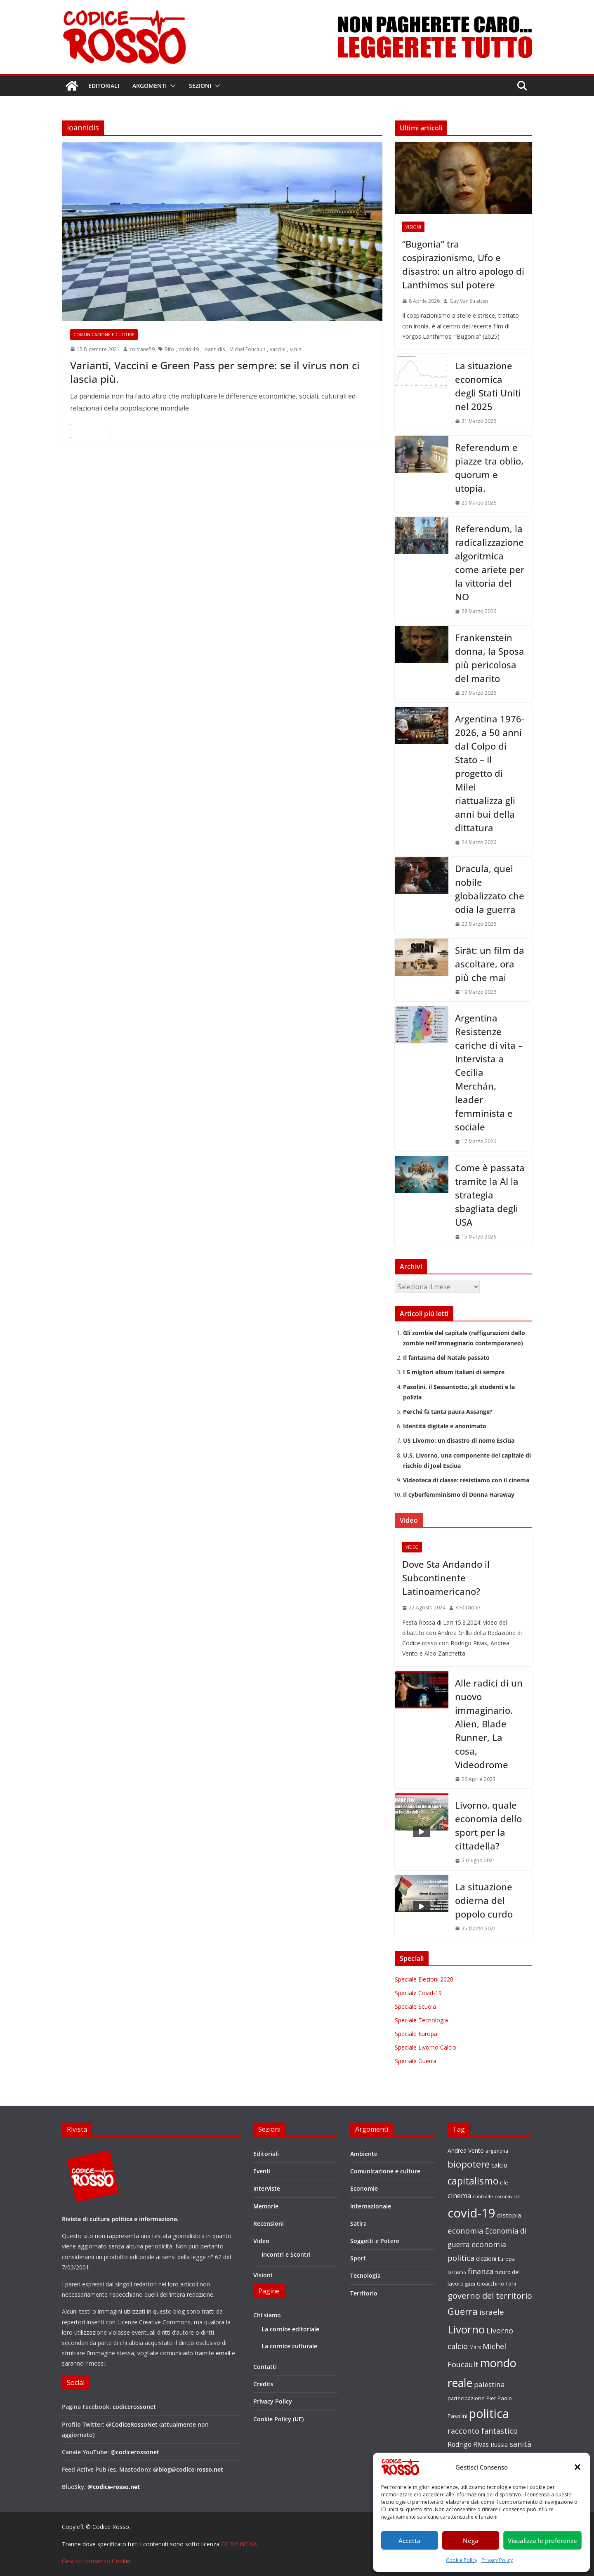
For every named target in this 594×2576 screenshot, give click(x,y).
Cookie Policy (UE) (278, 2419)
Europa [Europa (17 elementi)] (506, 2258)
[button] (577, 2467)
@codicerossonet (135, 2452)
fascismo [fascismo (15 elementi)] (457, 2272)
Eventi (262, 2171)
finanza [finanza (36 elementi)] (480, 2271)
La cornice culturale (289, 2346)
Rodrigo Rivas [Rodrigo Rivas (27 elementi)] (468, 2444)
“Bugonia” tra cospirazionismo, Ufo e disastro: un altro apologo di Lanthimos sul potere (463, 264)
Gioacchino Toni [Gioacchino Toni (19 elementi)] (496, 2283)
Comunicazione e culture (103, 334)
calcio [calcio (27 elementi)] (499, 2165)
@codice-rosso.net (113, 2487)
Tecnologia (365, 2275)
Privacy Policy (497, 2560)
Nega (470, 2540)
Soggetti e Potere (374, 2241)
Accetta (409, 2540)
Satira (358, 2223)
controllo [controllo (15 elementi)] (483, 2196)
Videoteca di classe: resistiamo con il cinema (466, 1480)
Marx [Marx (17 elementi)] (475, 2347)
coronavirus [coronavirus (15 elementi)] (507, 2196)
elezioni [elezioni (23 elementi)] (486, 2258)
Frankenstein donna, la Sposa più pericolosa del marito (489, 657)
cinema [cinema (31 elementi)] (459, 2195)
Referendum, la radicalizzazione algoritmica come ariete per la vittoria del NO (489, 562)
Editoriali (103, 86)
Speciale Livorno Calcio (425, 2047)
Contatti (265, 2367)
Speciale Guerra (415, 2061)
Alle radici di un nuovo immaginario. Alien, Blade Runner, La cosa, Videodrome (489, 1724)
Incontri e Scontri (286, 2254)
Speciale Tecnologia (421, 2020)
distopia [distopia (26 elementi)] (509, 2215)
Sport (358, 2258)
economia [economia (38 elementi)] (465, 2230)
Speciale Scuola (415, 2006)
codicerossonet (134, 2407)
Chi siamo (267, 2315)
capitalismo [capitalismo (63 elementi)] (473, 2181)
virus (295, 349)
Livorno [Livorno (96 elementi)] (466, 2329)
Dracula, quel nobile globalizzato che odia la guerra (489, 888)
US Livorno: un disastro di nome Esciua (458, 1440)
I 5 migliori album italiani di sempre (453, 1372)
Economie (364, 2188)
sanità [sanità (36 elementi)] (520, 2444)
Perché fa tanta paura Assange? (448, 1411)
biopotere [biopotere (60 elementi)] (469, 2164)
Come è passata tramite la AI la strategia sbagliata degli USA (490, 1194)
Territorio (363, 2293)
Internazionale (370, 2206)
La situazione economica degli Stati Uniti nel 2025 (488, 386)
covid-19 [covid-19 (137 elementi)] (471, 2213)
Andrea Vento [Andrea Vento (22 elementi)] (466, 2150)
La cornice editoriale (290, 2329)
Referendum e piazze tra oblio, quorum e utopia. (489, 467)
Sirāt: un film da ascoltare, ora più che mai (489, 964)
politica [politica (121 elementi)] (489, 2413)
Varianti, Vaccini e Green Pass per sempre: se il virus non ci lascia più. (215, 372)
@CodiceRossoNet (132, 2424)
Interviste (266, 2188)
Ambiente (363, 2154)
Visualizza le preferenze (542, 2540)
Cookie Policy (461, 2560)
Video (412, 1547)
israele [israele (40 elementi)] (491, 2312)
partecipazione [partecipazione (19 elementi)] (466, 2398)
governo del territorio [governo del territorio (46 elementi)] (490, 2295)
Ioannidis (214, 349)
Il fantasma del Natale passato (446, 1357)
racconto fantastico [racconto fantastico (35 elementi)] (483, 2431)
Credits (263, 2384)
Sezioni (200, 86)
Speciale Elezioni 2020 (424, 1979)
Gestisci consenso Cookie (96, 2561)
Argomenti (149, 86)
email (223, 2353)
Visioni (413, 227)
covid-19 (189, 349)
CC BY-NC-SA (239, 2544)
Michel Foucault (247, 349)
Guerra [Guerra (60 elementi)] (463, 2311)
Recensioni (268, 2223)
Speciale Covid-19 (418, 1993)
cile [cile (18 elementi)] (504, 2182)
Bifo (169, 349)
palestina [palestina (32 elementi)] (489, 2384)
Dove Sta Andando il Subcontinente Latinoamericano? (446, 1577)
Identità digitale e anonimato (444, 1426)
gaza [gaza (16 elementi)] (470, 2284)
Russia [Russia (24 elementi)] (499, 2444)
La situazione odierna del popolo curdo (484, 1900)
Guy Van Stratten (469, 300)
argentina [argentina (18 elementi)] (497, 2150)
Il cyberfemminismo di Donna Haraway (458, 1494)
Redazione (467, 1607)
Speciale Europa (416, 2034)
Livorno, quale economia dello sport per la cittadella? (488, 1825)
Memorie (265, 2206)
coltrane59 (142, 349)
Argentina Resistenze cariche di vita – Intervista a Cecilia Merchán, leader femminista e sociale (489, 1072)
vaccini (277, 349)
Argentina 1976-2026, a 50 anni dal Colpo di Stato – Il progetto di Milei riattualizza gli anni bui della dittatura (489, 773)
